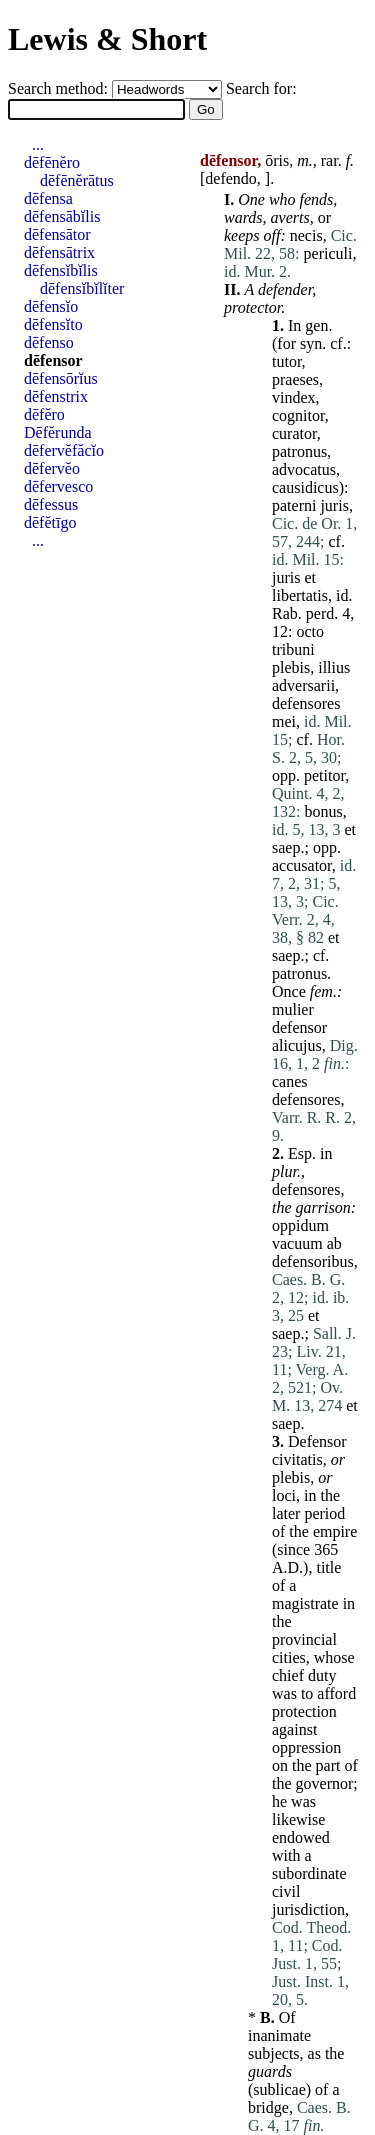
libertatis (300, 595)
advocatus (304, 469)
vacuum (297, 1243)
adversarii (303, 685)
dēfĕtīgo (50, 522)
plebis (291, 667)
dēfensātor (57, 234)
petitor (324, 775)
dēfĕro (44, 414)
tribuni (293, 649)
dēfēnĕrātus (77, 180)
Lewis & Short (107, 39)
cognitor (298, 415)
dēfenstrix (56, 396)
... (38, 144)
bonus (323, 811)
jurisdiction (308, 1909)
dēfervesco (58, 486)
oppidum (300, 1225)
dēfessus (51, 504)
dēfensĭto (53, 324)
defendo (231, 178)
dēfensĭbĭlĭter (82, 288)
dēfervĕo (52, 468)
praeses (295, 379)
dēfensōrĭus (61, 378)
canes (290, 1081)
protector (252, 307)
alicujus (297, 1045)
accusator (302, 865)
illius (334, 667)
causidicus (305, 487)
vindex (294, 397)
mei (284, 721)
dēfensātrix (59, 252)
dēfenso (49, 342)
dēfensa (48, 198)
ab (334, 1243)
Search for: (261, 88)
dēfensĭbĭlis (61, 270)
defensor (299, 1027)
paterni (294, 505)
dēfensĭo (51, 306)
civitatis (297, 1459)
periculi (328, 253)
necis (306, 235)
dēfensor (53, 360)
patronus (299, 451)
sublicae (279, 2089)
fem (321, 991)
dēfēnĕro (52, 162)
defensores (306, 703)
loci (284, 1495)
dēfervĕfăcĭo (64, 450)
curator (294, 433)
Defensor (317, 1441)
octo (310, 631)
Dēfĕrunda (58, 432)
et (310, 577)
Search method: (60, 88)
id (342, 595)
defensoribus (313, 1261)
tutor (287, 361)
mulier (293, 1009)
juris (334, 505)
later (286, 1513)
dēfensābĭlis (62, 216)
